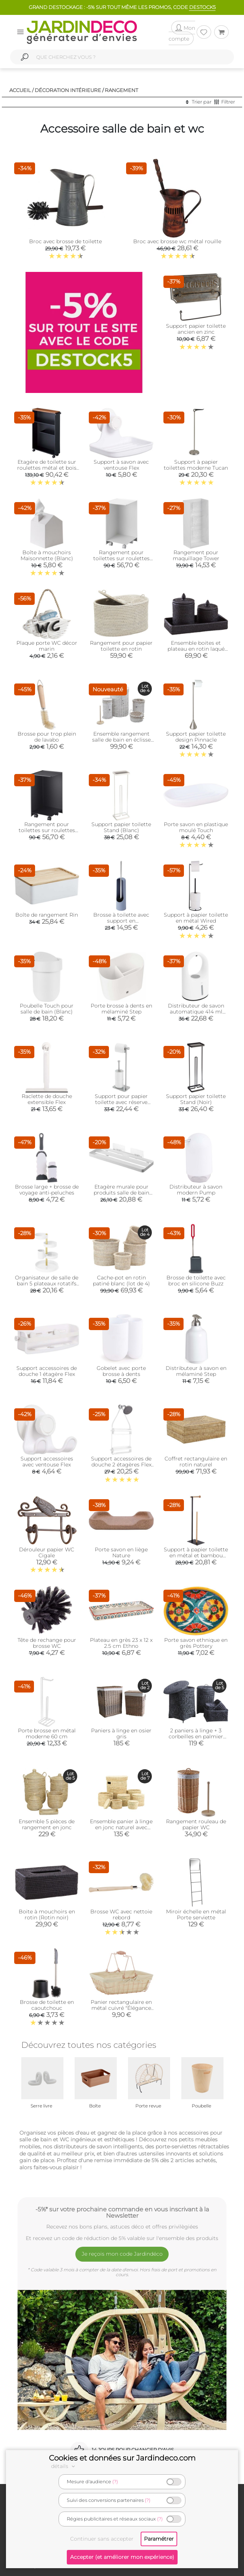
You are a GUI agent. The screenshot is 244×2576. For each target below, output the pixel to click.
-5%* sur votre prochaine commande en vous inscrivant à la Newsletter (122, 2212)
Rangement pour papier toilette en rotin (121, 646)
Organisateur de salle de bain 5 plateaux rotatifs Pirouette (46, 1283)
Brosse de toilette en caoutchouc (47, 2005)
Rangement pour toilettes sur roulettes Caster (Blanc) (121, 558)
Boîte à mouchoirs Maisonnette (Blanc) (47, 555)
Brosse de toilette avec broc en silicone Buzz (196, 1280)
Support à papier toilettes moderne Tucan (196, 465)
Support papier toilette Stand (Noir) (196, 1099)
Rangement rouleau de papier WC (196, 1824)
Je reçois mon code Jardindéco (122, 2253)
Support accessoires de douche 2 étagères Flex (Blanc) (121, 1464)
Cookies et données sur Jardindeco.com (122, 2457)
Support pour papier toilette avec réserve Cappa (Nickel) (121, 1102)
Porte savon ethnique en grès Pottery (196, 1643)
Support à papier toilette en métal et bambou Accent (196, 1555)
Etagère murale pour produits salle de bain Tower (121, 1192)
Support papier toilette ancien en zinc (196, 329)
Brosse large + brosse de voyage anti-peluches (47, 1189)
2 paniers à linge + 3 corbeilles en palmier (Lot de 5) (196, 1736)
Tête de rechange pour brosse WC (47, 1643)
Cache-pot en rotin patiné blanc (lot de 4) (121, 1280)
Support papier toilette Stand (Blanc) (121, 827)
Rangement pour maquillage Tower (196, 555)
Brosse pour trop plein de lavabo (47, 736)
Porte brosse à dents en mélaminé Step (121, 1008)
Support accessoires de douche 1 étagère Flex (46, 1371)
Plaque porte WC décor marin (46, 646)
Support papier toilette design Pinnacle (196, 736)
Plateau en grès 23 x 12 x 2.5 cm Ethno (121, 1643)
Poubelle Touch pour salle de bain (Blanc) (46, 1008)
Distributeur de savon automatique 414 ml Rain (196, 1011)
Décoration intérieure (68, 90)
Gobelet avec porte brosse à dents (121, 1371)
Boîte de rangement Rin (46, 914)
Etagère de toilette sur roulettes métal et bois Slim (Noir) (46, 468)
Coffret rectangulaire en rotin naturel (196, 1461)
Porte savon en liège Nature (121, 1552)
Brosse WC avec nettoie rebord (121, 1914)
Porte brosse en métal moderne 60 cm (47, 1733)
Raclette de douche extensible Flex (47, 1099)
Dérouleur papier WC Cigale (46, 1552)
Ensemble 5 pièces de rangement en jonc (47, 1824)
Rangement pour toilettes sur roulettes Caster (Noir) (47, 830)
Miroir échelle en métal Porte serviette (196, 1914)
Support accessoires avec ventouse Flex (47, 1461)
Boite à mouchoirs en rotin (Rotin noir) (47, 1914)
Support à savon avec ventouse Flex (121, 465)
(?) (115, 2481)
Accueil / (21, 90)
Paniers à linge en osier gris (121, 1733)
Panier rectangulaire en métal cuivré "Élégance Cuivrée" (121, 2008)
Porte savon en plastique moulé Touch (196, 827)
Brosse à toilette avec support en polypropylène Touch (121, 920)
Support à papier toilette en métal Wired (196, 917)
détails (64, 2466)
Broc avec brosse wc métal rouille (177, 241)
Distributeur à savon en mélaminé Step (196, 1371)
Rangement (121, 90)
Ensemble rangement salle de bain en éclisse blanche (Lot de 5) (121, 739)
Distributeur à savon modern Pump (195, 1189)
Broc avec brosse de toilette (65, 241)
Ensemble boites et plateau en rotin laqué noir (196, 649)
